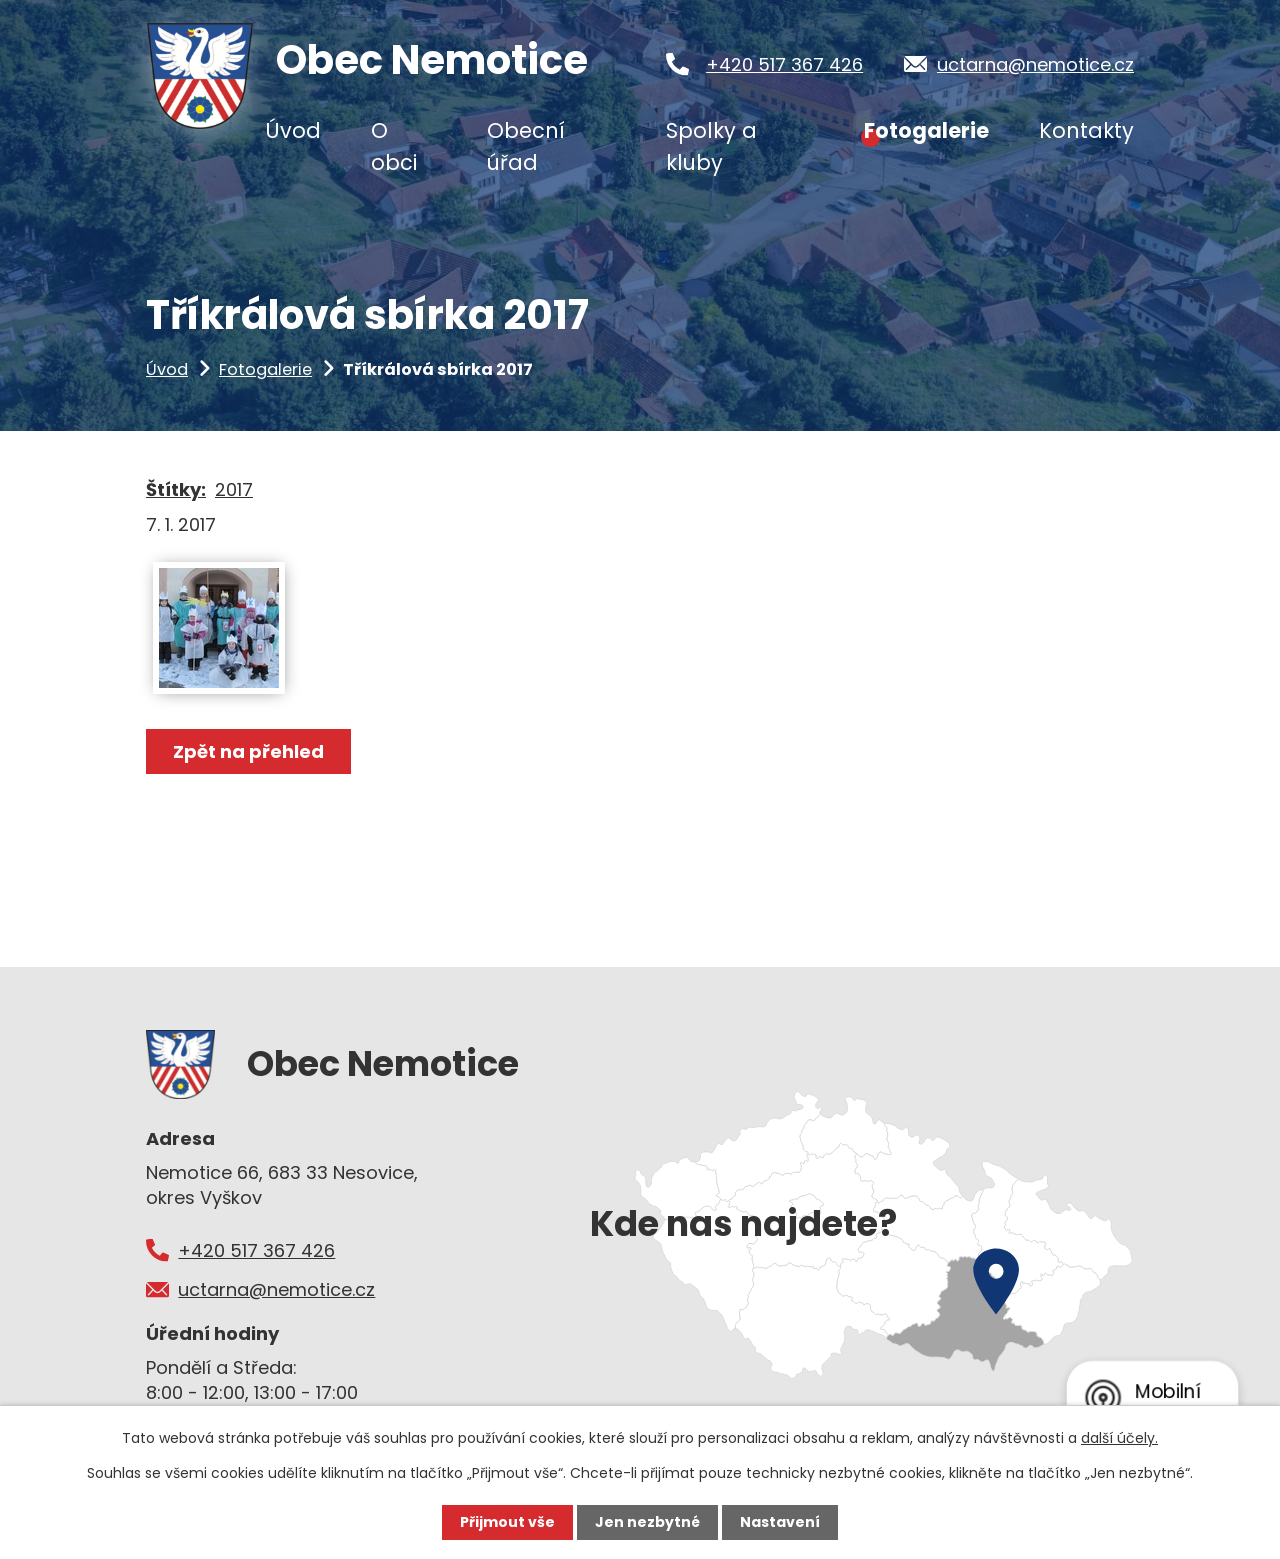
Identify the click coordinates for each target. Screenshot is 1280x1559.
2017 (234, 489)
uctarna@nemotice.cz (1035, 64)
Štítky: (176, 489)
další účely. (1119, 1438)
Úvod (167, 369)
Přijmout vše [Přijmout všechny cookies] (507, 1522)
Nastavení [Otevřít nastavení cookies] (780, 1522)
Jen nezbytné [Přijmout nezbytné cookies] (647, 1522)
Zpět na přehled (248, 751)
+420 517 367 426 (784, 64)
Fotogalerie (265, 369)
